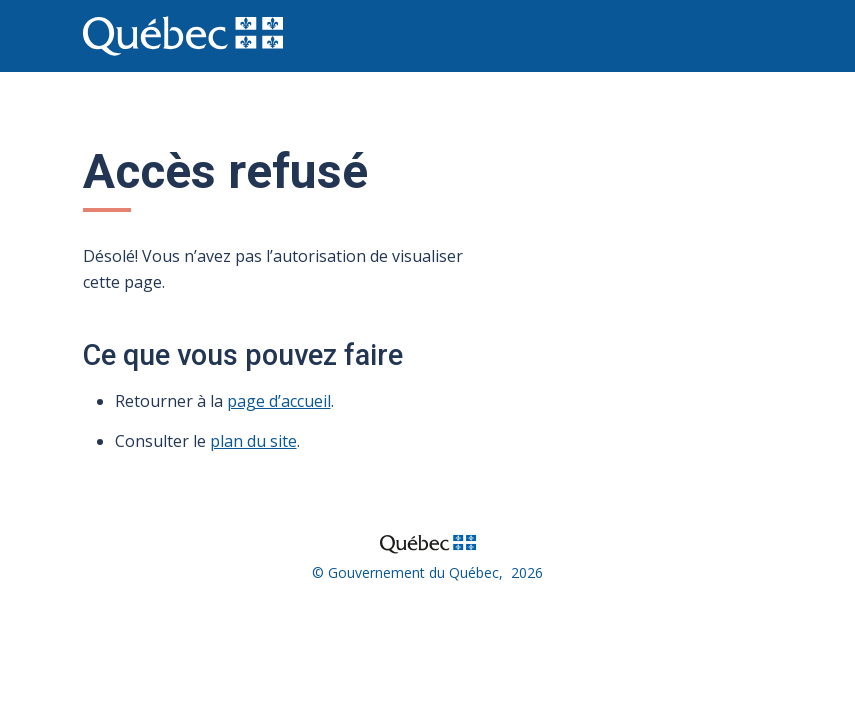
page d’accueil (279, 401)
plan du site (253, 441)
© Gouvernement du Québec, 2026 (427, 572)
